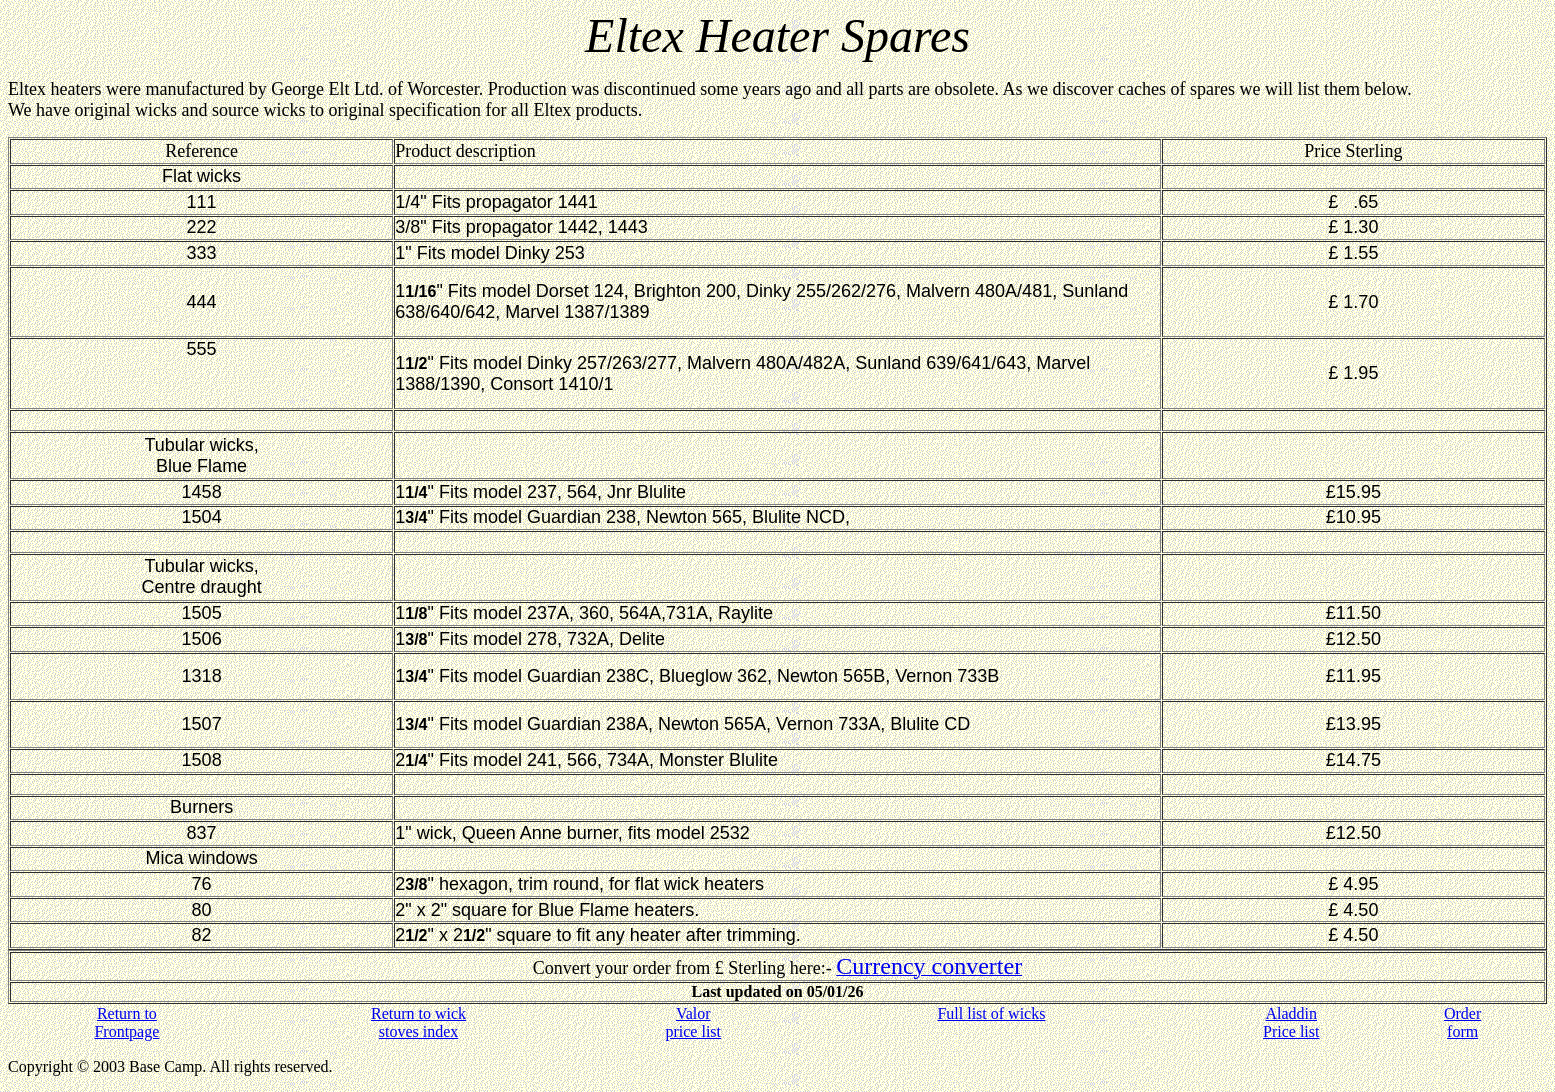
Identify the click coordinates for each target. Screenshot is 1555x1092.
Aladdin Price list (1291, 1022)
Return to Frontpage (126, 1022)
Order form (1462, 1022)
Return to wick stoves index (418, 1022)
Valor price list (693, 1022)
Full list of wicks (991, 1013)
